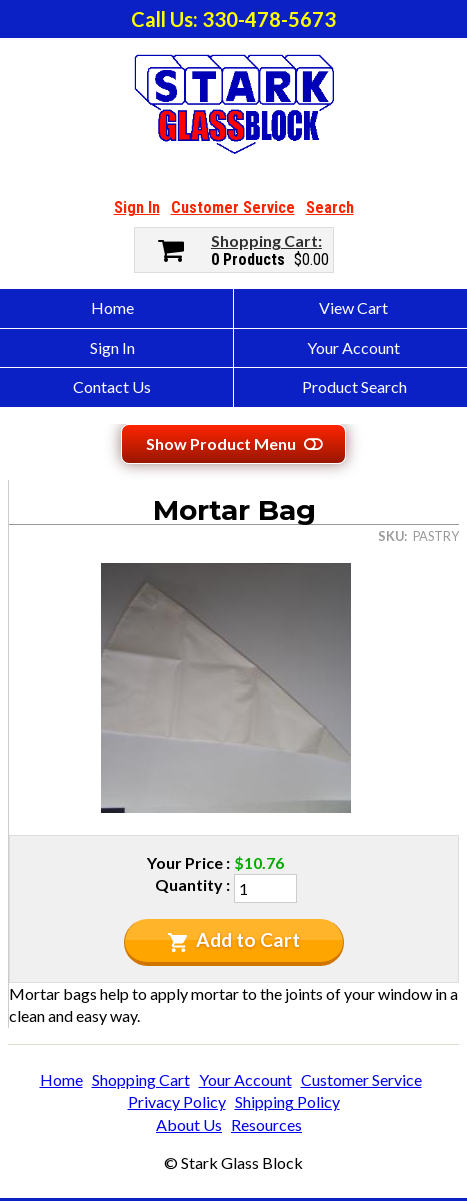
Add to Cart (233, 940)
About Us (189, 1124)
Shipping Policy (287, 1101)
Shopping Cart (264, 240)
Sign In (137, 207)
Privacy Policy (177, 1101)
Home (61, 1079)
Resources (266, 1124)
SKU (391, 536)
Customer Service (233, 207)
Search (330, 207)
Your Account (245, 1079)
